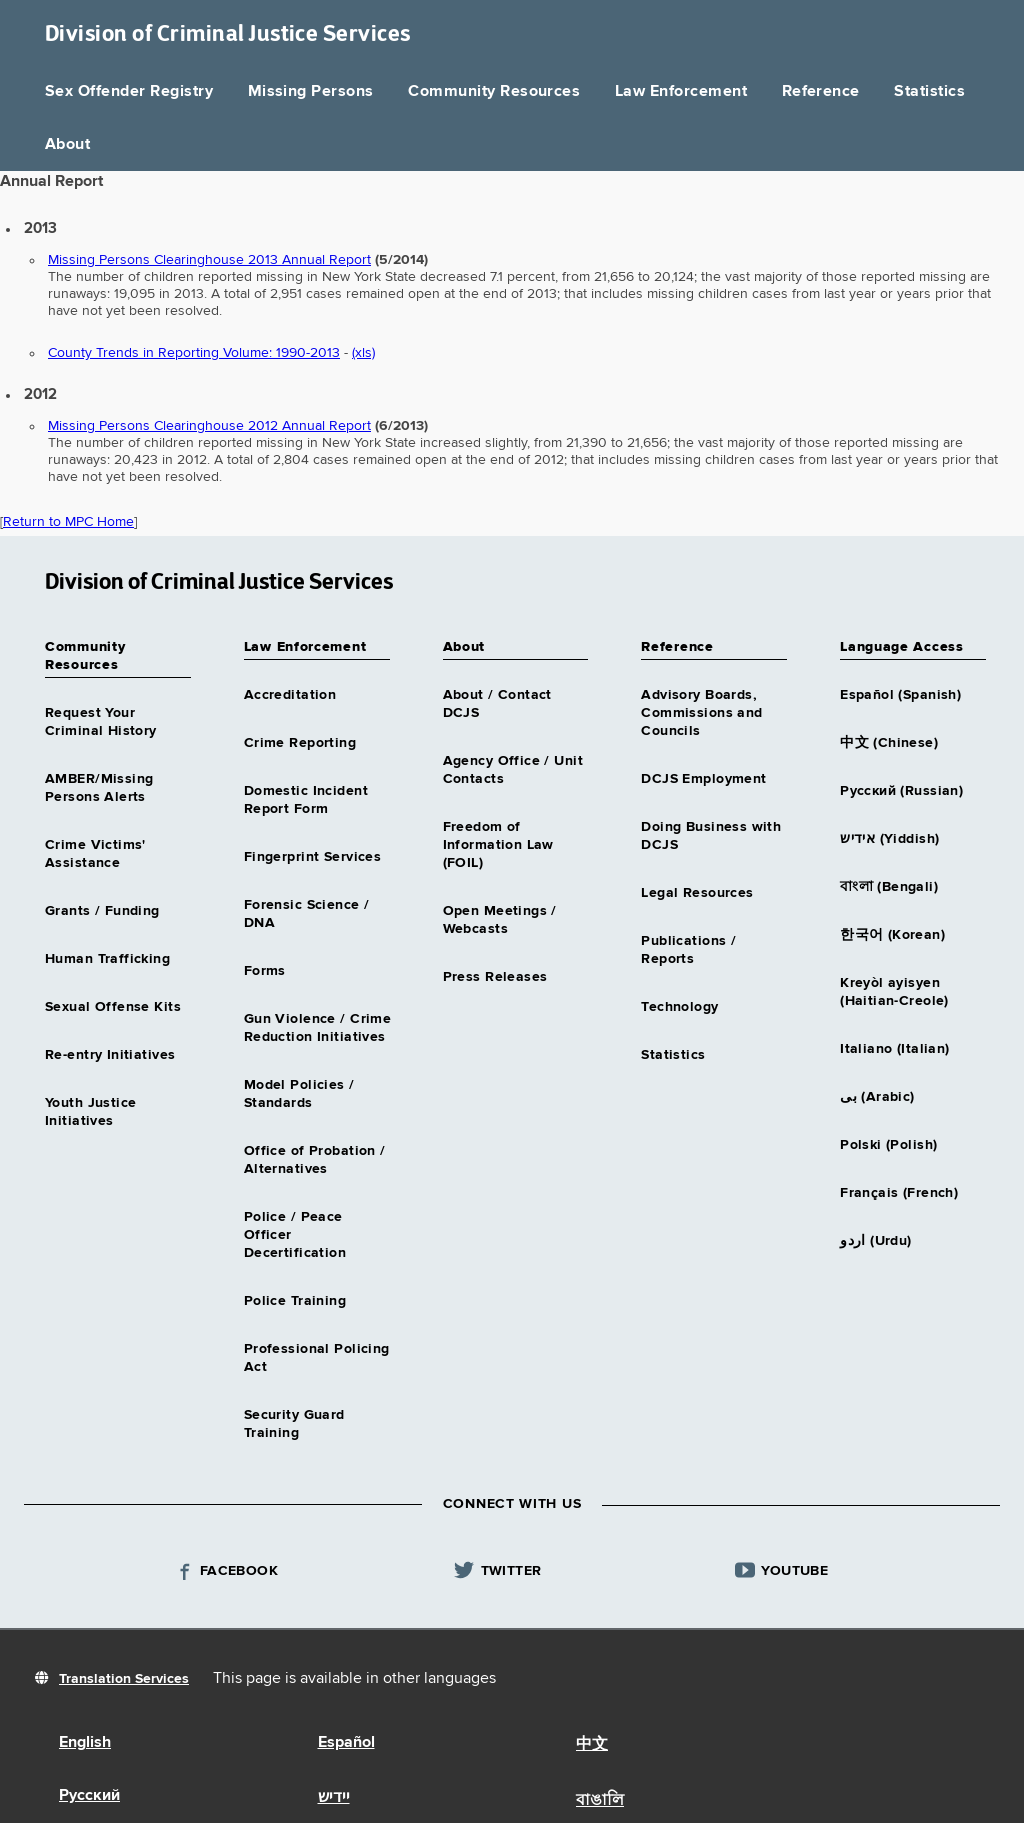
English (85, 1743)
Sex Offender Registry (129, 92)
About (67, 145)
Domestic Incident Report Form (306, 800)
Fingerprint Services (312, 857)
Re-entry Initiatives (110, 1055)
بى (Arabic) (877, 1097)
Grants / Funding (102, 911)
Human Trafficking (107, 959)
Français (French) (899, 1193)
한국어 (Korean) (892, 935)
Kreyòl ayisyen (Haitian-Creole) (894, 992)
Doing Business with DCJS (711, 836)
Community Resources (494, 92)
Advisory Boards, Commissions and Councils (701, 713)
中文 (592, 1745)
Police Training (295, 1301)
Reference (821, 92)
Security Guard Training (294, 1424)
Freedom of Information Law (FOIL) (498, 845)
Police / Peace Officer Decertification (295, 1235)
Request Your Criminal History (101, 722)
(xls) (363, 353)
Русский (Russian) (901, 791)
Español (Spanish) (900, 695)
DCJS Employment (703, 779)
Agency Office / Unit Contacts (513, 770)
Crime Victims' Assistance (95, 854)
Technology (679, 1007)
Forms (265, 971)
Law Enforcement (681, 92)
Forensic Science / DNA (307, 914)
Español (346, 1743)
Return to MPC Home (68, 522)
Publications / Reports (688, 950)
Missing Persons (311, 92)
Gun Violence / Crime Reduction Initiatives (317, 1028)
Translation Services (124, 1679)
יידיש (334, 1798)
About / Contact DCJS (497, 704)
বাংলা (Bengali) (889, 887)
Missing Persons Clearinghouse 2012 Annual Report (209, 426)
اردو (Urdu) (876, 1241)
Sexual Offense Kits (113, 1007)
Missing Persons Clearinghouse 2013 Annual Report (209, 260)
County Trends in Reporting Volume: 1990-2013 (194, 353)
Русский (89, 1796)
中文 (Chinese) (889, 743)
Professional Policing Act (317, 1358)
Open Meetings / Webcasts (500, 920)
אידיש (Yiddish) (889, 839)
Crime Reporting (300, 743)
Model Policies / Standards (299, 1094)
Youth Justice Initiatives (90, 1112)
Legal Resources (697, 893)
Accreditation (290, 695)
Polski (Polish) (888, 1145)
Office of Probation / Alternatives (315, 1160)
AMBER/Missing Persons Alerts (99, 788)
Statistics (929, 92)
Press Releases (495, 977)
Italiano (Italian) (895, 1049)
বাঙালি (600, 1801)
